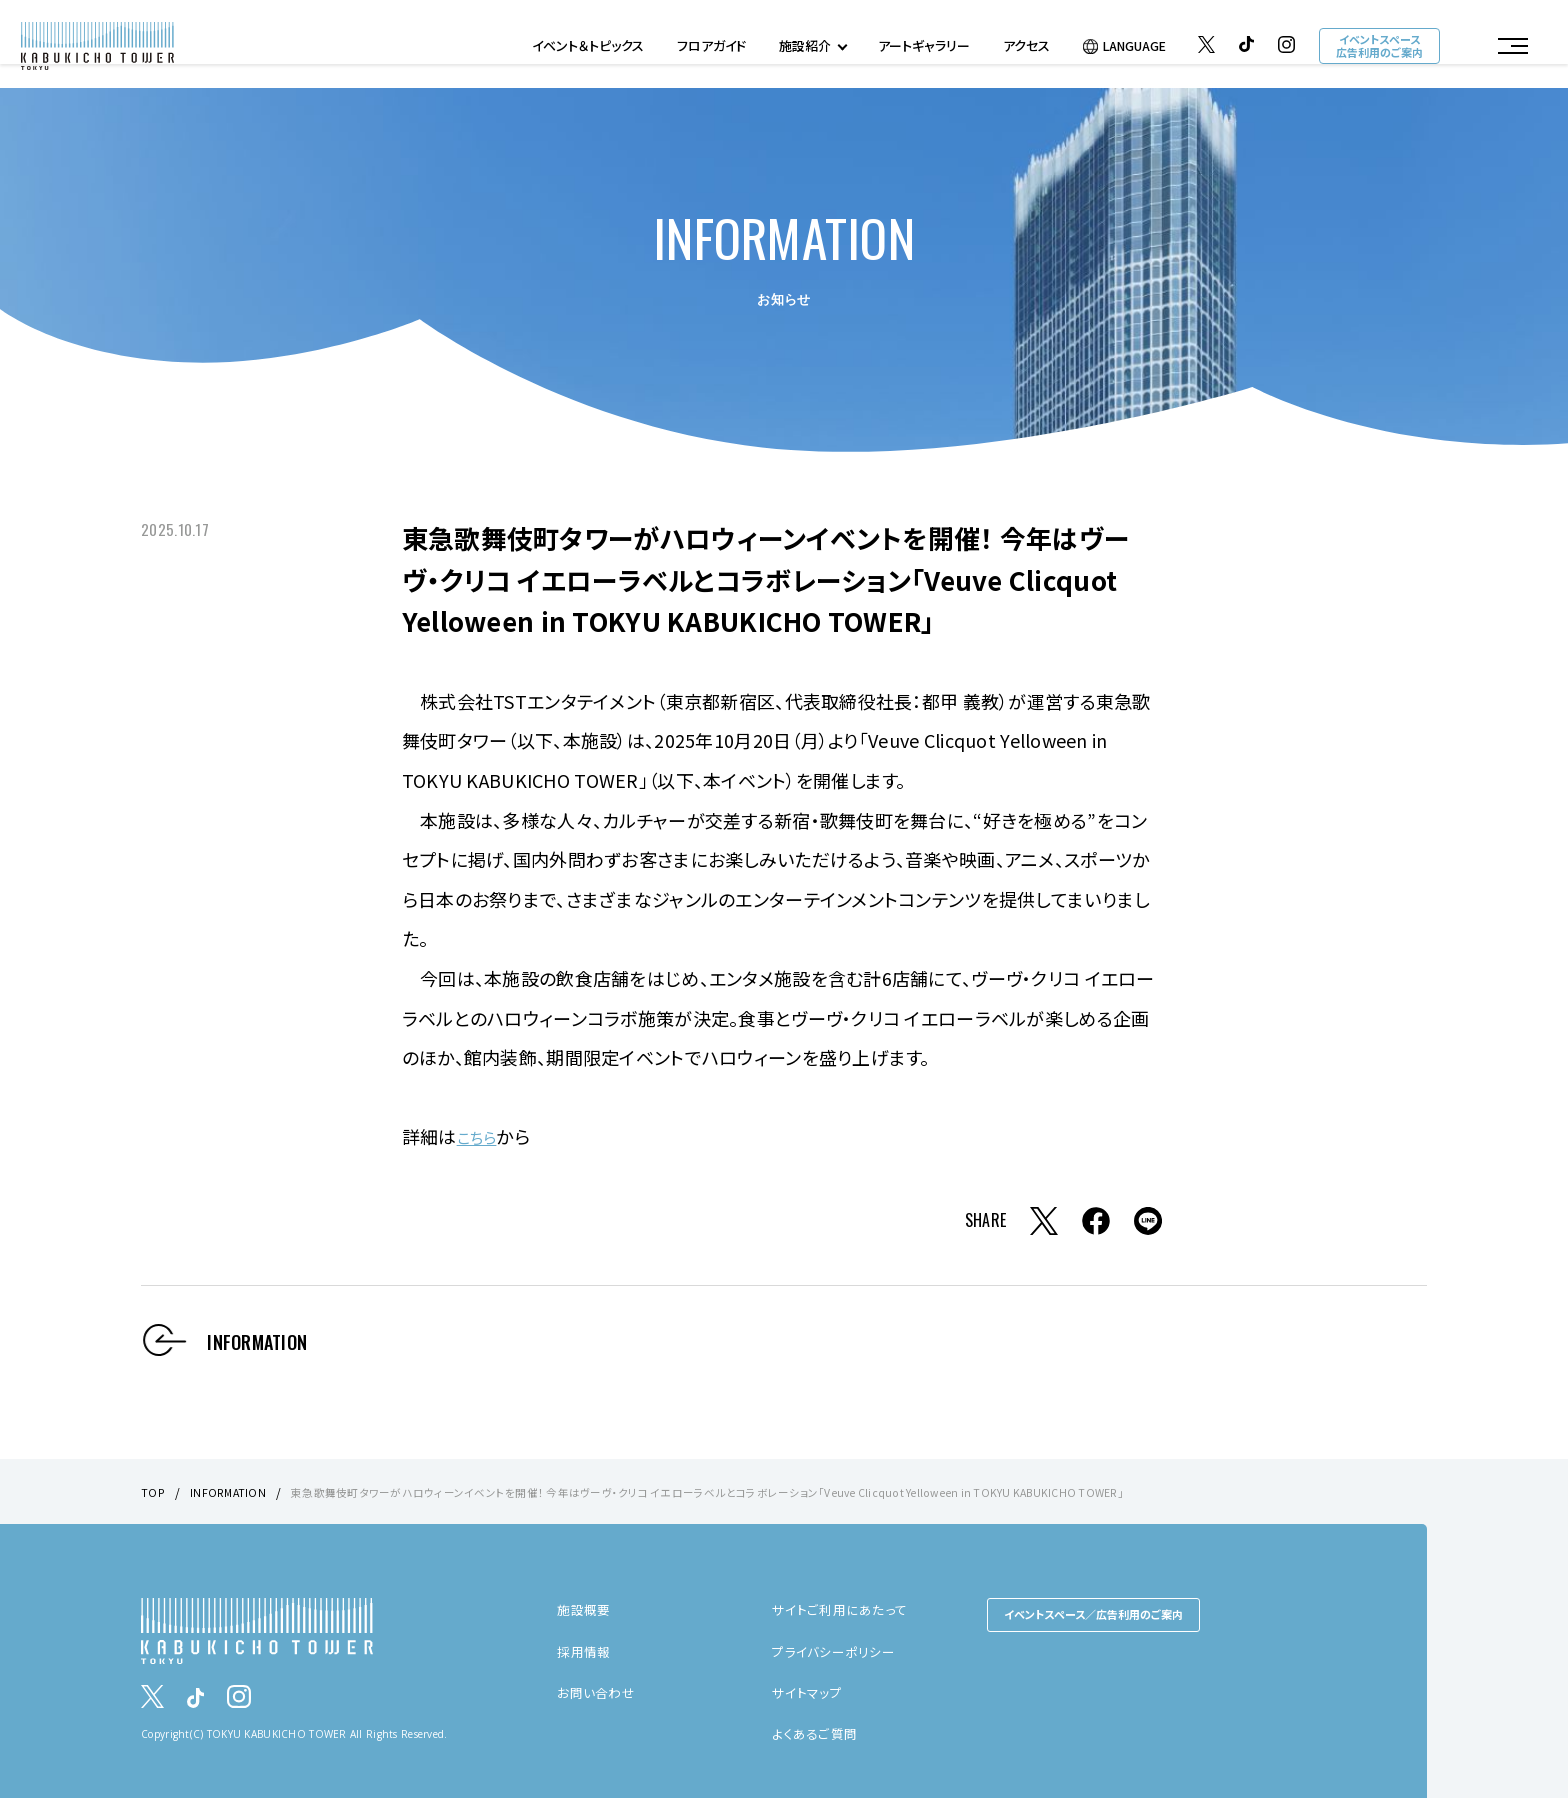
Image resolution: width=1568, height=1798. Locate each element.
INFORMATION (230, 1491)
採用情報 (585, 1650)
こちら (481, 1136)
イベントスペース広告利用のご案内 (1377, 48)
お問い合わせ (598, 1691)
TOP (153, 1491)
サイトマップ (809, 1691)
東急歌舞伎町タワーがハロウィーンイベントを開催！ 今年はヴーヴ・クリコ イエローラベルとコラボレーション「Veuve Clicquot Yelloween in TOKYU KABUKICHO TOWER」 (749, 1491)
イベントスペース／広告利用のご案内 (1093, 1614)
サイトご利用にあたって (843, 1609)
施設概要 (585, 1609)
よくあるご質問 (817, 1733)
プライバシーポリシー (837, 1650)
